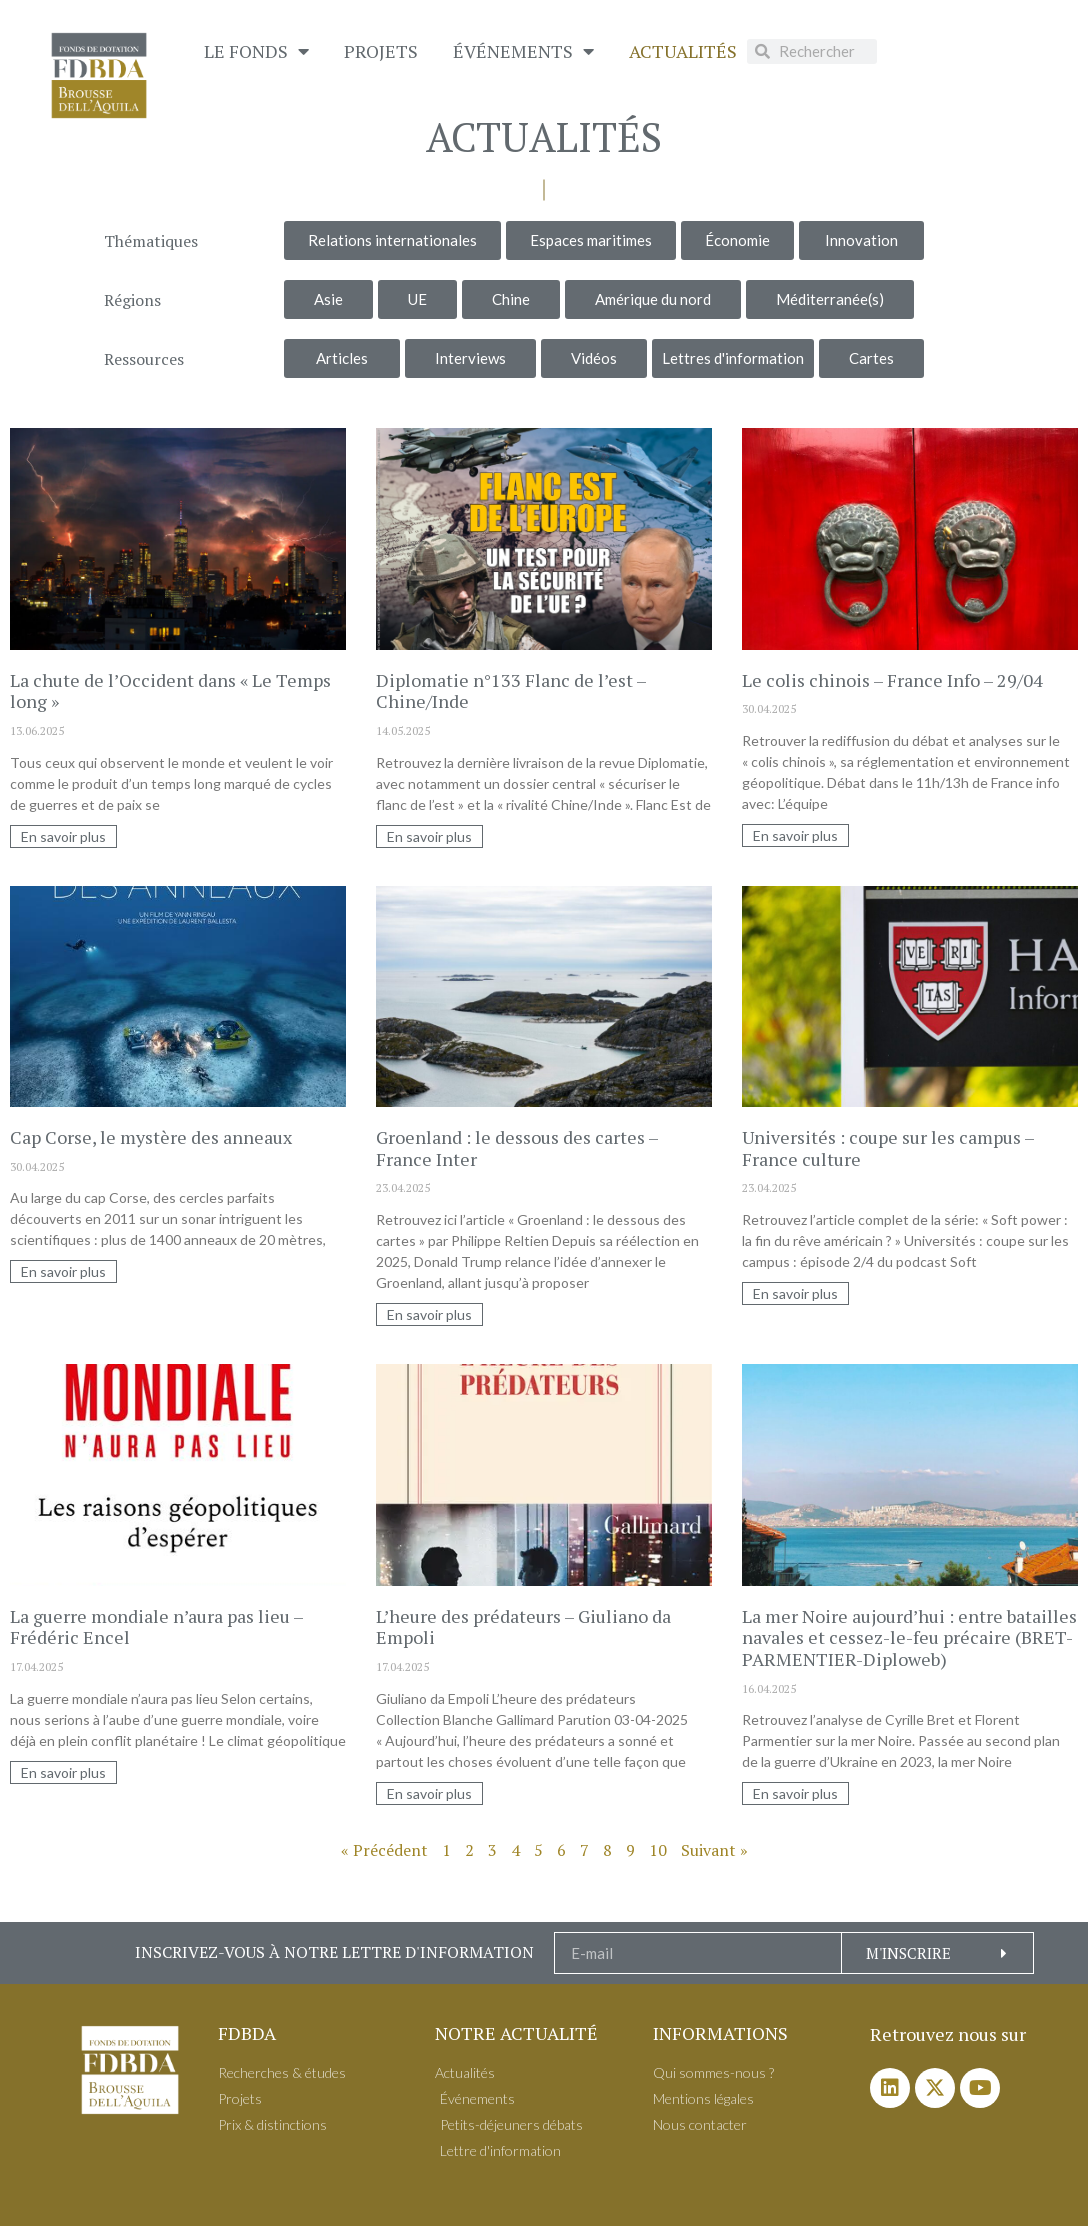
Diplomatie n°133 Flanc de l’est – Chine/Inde (511, 691)
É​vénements (523, 51)
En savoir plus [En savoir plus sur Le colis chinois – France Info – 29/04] (795, 835)
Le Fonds (256, 51)
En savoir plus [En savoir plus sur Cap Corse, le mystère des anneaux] (63, 1271)
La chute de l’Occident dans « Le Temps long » (170, 691)
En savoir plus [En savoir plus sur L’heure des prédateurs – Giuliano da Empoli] (429, 1793)
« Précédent (384, 1850)
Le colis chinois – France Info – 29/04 (892, 680)
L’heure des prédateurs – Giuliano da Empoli (523, 1627)
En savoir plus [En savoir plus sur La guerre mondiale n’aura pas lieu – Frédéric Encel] (63, 1772)
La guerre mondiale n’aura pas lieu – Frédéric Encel (156, 1627)
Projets (381, 51)
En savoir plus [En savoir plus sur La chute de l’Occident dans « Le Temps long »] (63, 836)
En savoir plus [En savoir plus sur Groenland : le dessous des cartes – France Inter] (429, 1314)
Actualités (683, 51)
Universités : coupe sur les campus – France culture (888, 1148)
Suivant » (714, 1850)
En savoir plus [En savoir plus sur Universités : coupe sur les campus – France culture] (795, 1293)
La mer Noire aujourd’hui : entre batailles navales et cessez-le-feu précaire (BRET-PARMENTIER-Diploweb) (909, 1637)
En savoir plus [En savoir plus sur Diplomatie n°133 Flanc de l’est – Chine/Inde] (429, 836)
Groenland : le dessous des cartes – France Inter (517, 1148)
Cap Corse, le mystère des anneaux (151, 1137)
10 (658, 1850)
